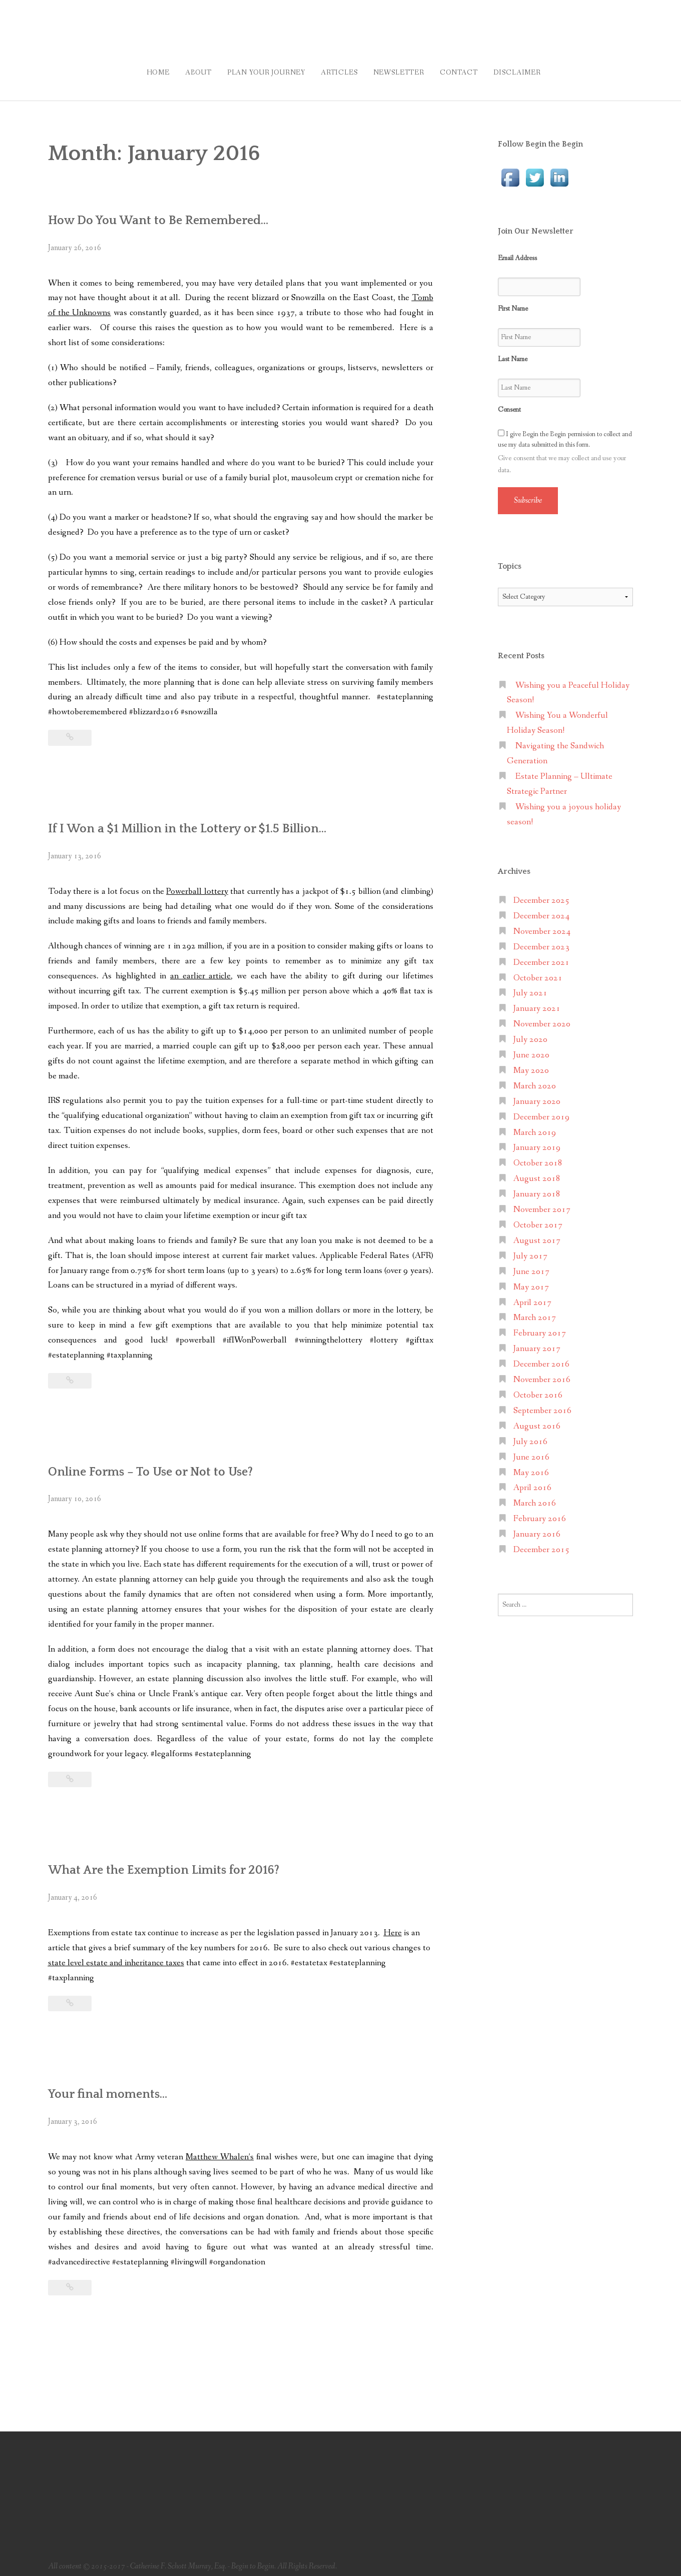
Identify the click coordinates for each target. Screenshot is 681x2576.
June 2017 (531, 1264)
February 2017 (539, 1327)
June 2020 (531, 1048)
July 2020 (530, 1032)
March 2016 (534, 1497)
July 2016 (530, 1435)
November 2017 (541, 1202)
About (183, 69)
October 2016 (537, 1388)
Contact (468, 69)
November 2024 (541, 924)
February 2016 (539, 1512)
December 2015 (541, 1543)
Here (393, 1926)
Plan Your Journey (257, 69)
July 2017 (530, 1249)
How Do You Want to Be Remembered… (170, 213)
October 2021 (537, 971)
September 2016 (542, 1404)
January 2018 (536, 1187)
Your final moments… (115, 2087)
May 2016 (531, 1466)
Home (136, 69)
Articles (336, 69)
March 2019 (534, 1125)
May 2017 (531, 1280)
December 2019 (541, 1110)
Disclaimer (532, 69)
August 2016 (536, 1419)
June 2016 (531, 1450)
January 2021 (536, 1002)
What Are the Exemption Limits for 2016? (177, 1863)
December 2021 (541, 955)
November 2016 (541, 1373)
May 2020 (531, 1063)
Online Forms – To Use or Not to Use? (160, 1464)
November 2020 (541, 1017)
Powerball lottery (197, 884)
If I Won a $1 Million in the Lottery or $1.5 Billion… (204, 821)
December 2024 (541, 909)
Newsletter (401, 69)
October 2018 (537, 1156)
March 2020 (534, 1079)
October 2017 (537, 1218)
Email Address (517, 251)
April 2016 (532, 1481)
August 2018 (536, 1171)
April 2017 (532, 1296)
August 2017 (536, 1233)
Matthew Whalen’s (220, 2150)
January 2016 (536, 1527)
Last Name (512, 352)
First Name (513, 301)
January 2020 (536, 1094)
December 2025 (541, 893)
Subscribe (528, 493)
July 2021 (530, 986)
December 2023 (541, 940)
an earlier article (200, 969)
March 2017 (534, 1311)
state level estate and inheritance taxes (116, 1956)
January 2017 (536, 1342)
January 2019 (536, 1141)
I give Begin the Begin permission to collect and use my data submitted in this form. (565, 432)
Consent (509, 402)
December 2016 (541, 1357)
